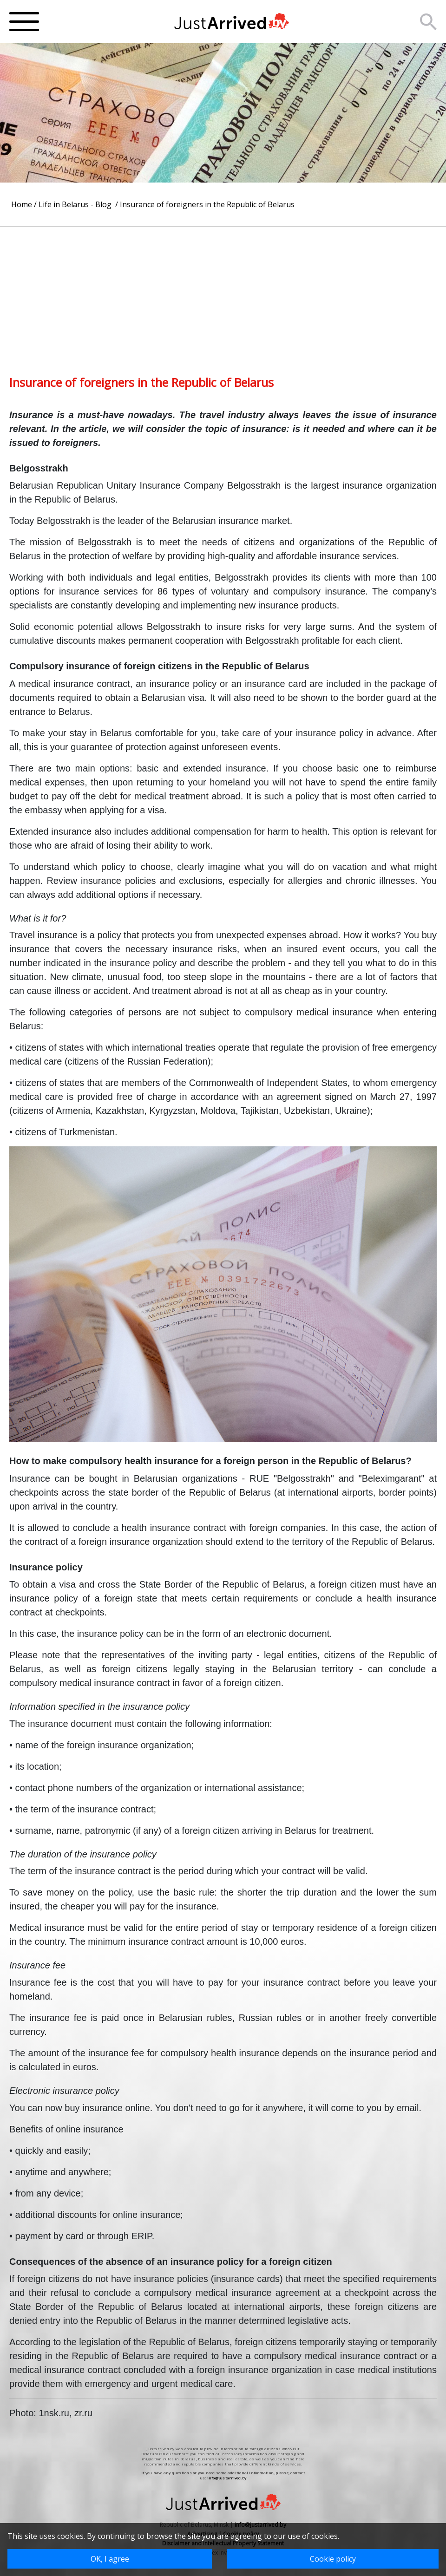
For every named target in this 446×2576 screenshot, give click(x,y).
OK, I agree (110, 2559)
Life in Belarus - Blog (76, 204)
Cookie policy (333, 2559)
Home (21, 204)
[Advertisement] (223, 292)
